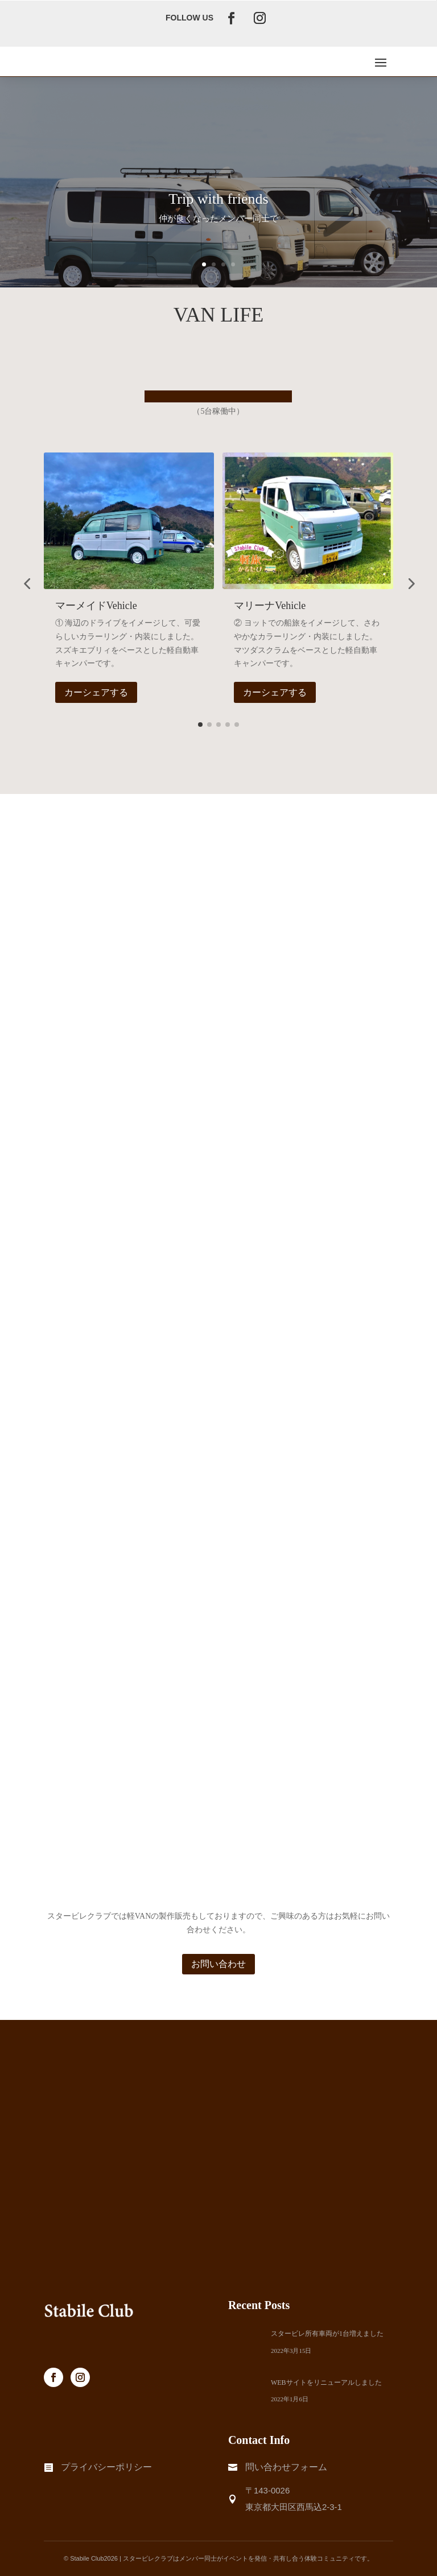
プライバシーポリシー (106, 2467)
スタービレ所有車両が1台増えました (327, 2334)
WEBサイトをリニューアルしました (326, 2382)
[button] (27, 583)
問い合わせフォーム (286, 2467)
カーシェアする (96, 692)
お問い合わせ (218, 1964)
